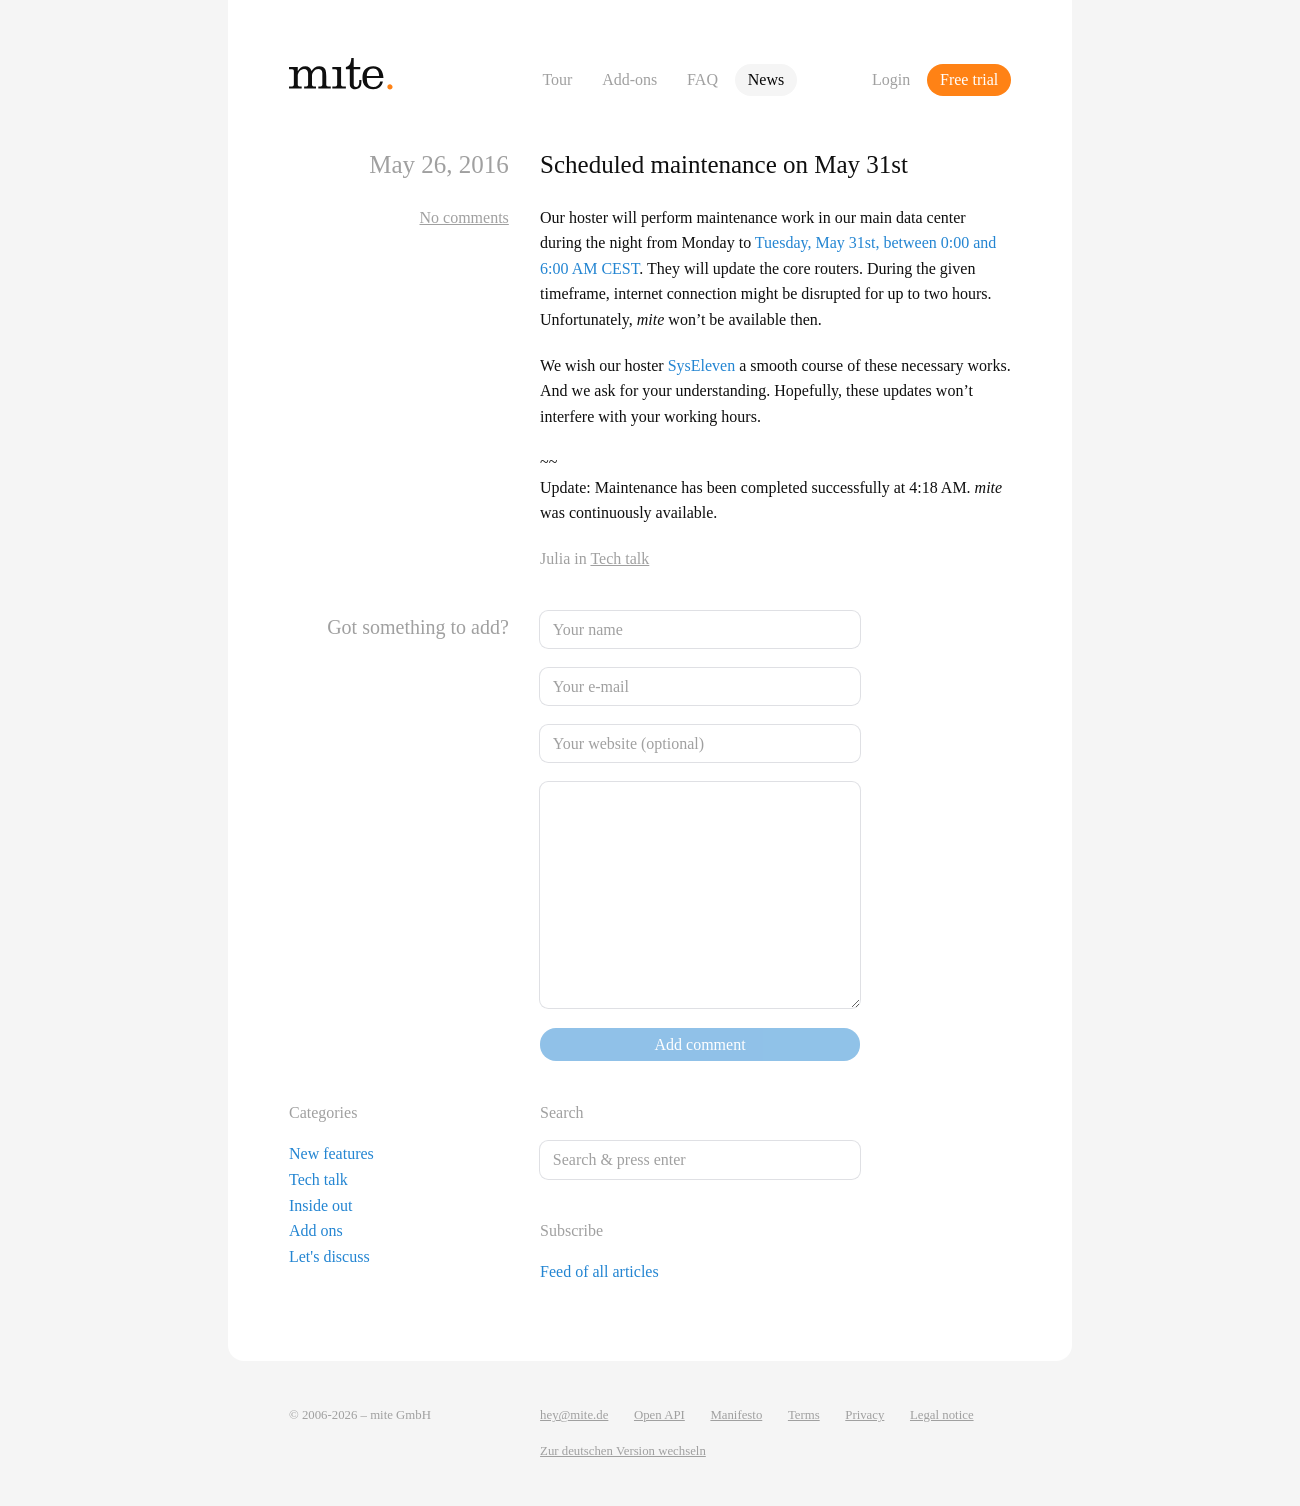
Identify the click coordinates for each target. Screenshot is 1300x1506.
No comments (463, 217)
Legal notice (942, 1415)
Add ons (316, 1230)
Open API (659, 1415)
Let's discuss (329, 1256)
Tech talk (619, 558)
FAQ (702, 79)
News (766, 79)
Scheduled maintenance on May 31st (724, 164)
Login (891, 79)
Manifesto (736, 1415)
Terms (804, 1415)
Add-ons (629, 79)
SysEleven (702, 365)
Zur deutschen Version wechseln (623, 1451)
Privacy (864, 1415)
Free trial (969, 79)
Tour (557, 79)
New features (331, 1153)
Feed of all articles (599, 1271)
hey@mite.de (574, 1415)
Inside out (321, 1205)
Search (562, 1112)
